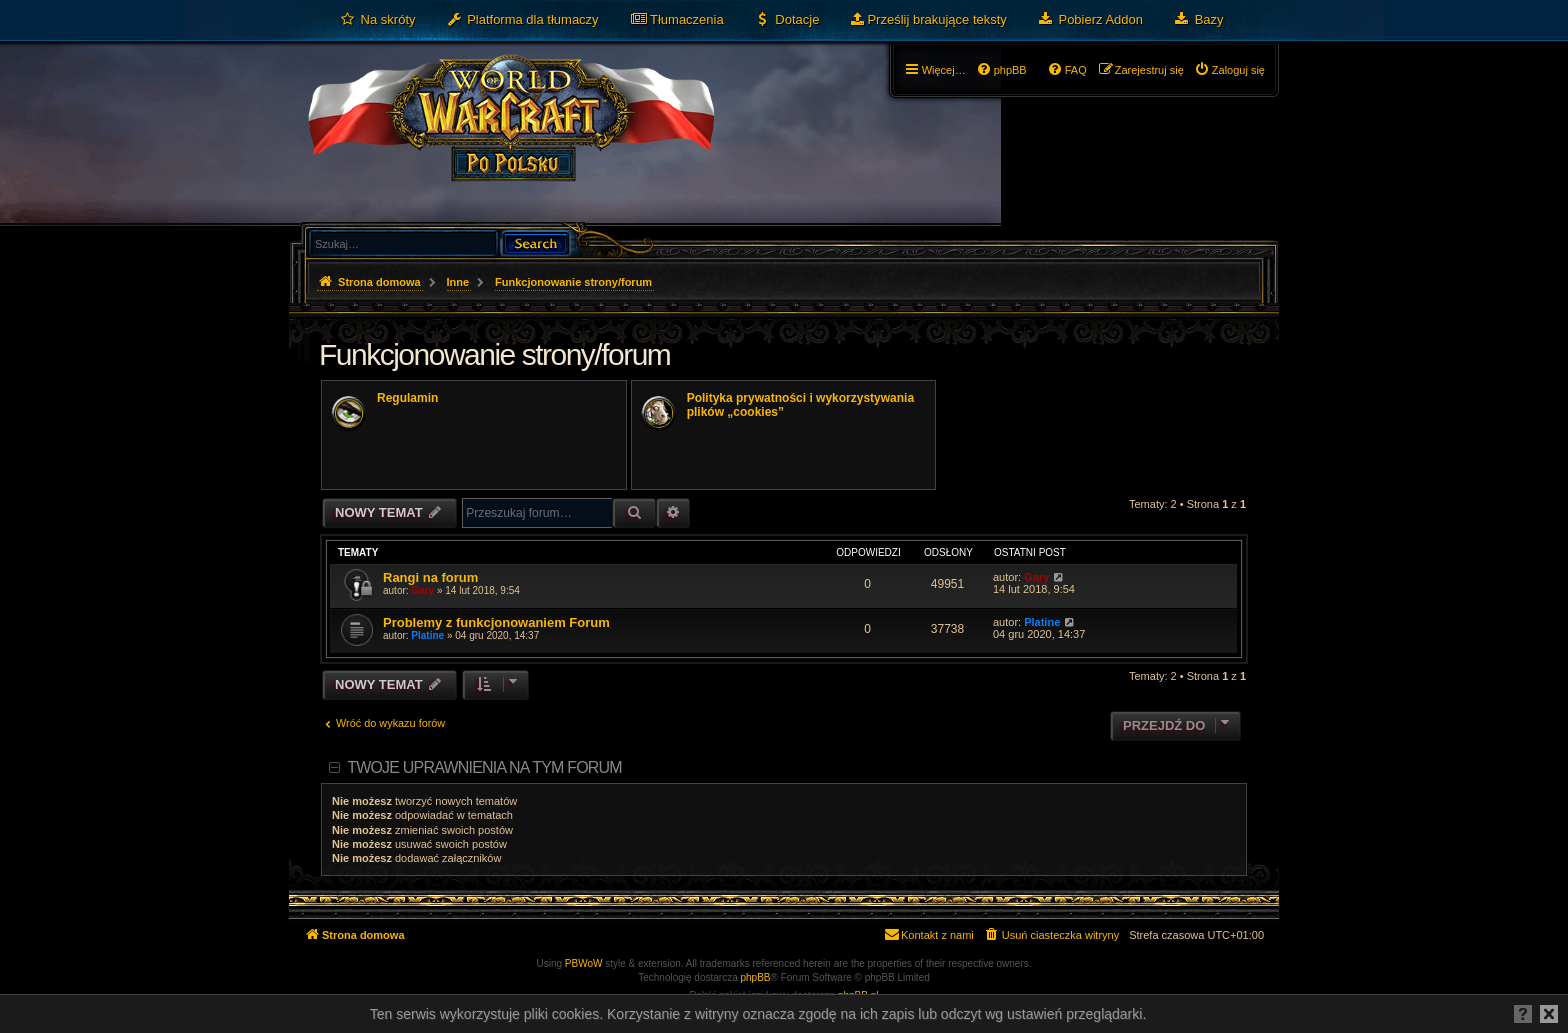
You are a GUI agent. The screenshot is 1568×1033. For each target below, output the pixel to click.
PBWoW (584, 963)
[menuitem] (377, 20)
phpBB (756, 977)
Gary (422, 590)
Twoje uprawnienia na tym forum (484, 767)
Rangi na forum (430, 577)
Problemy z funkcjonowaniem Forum (496, 622)
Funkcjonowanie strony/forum (494, 354)
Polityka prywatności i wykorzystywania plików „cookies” (800, 405)
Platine (427, 635)
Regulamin (407, 398)
